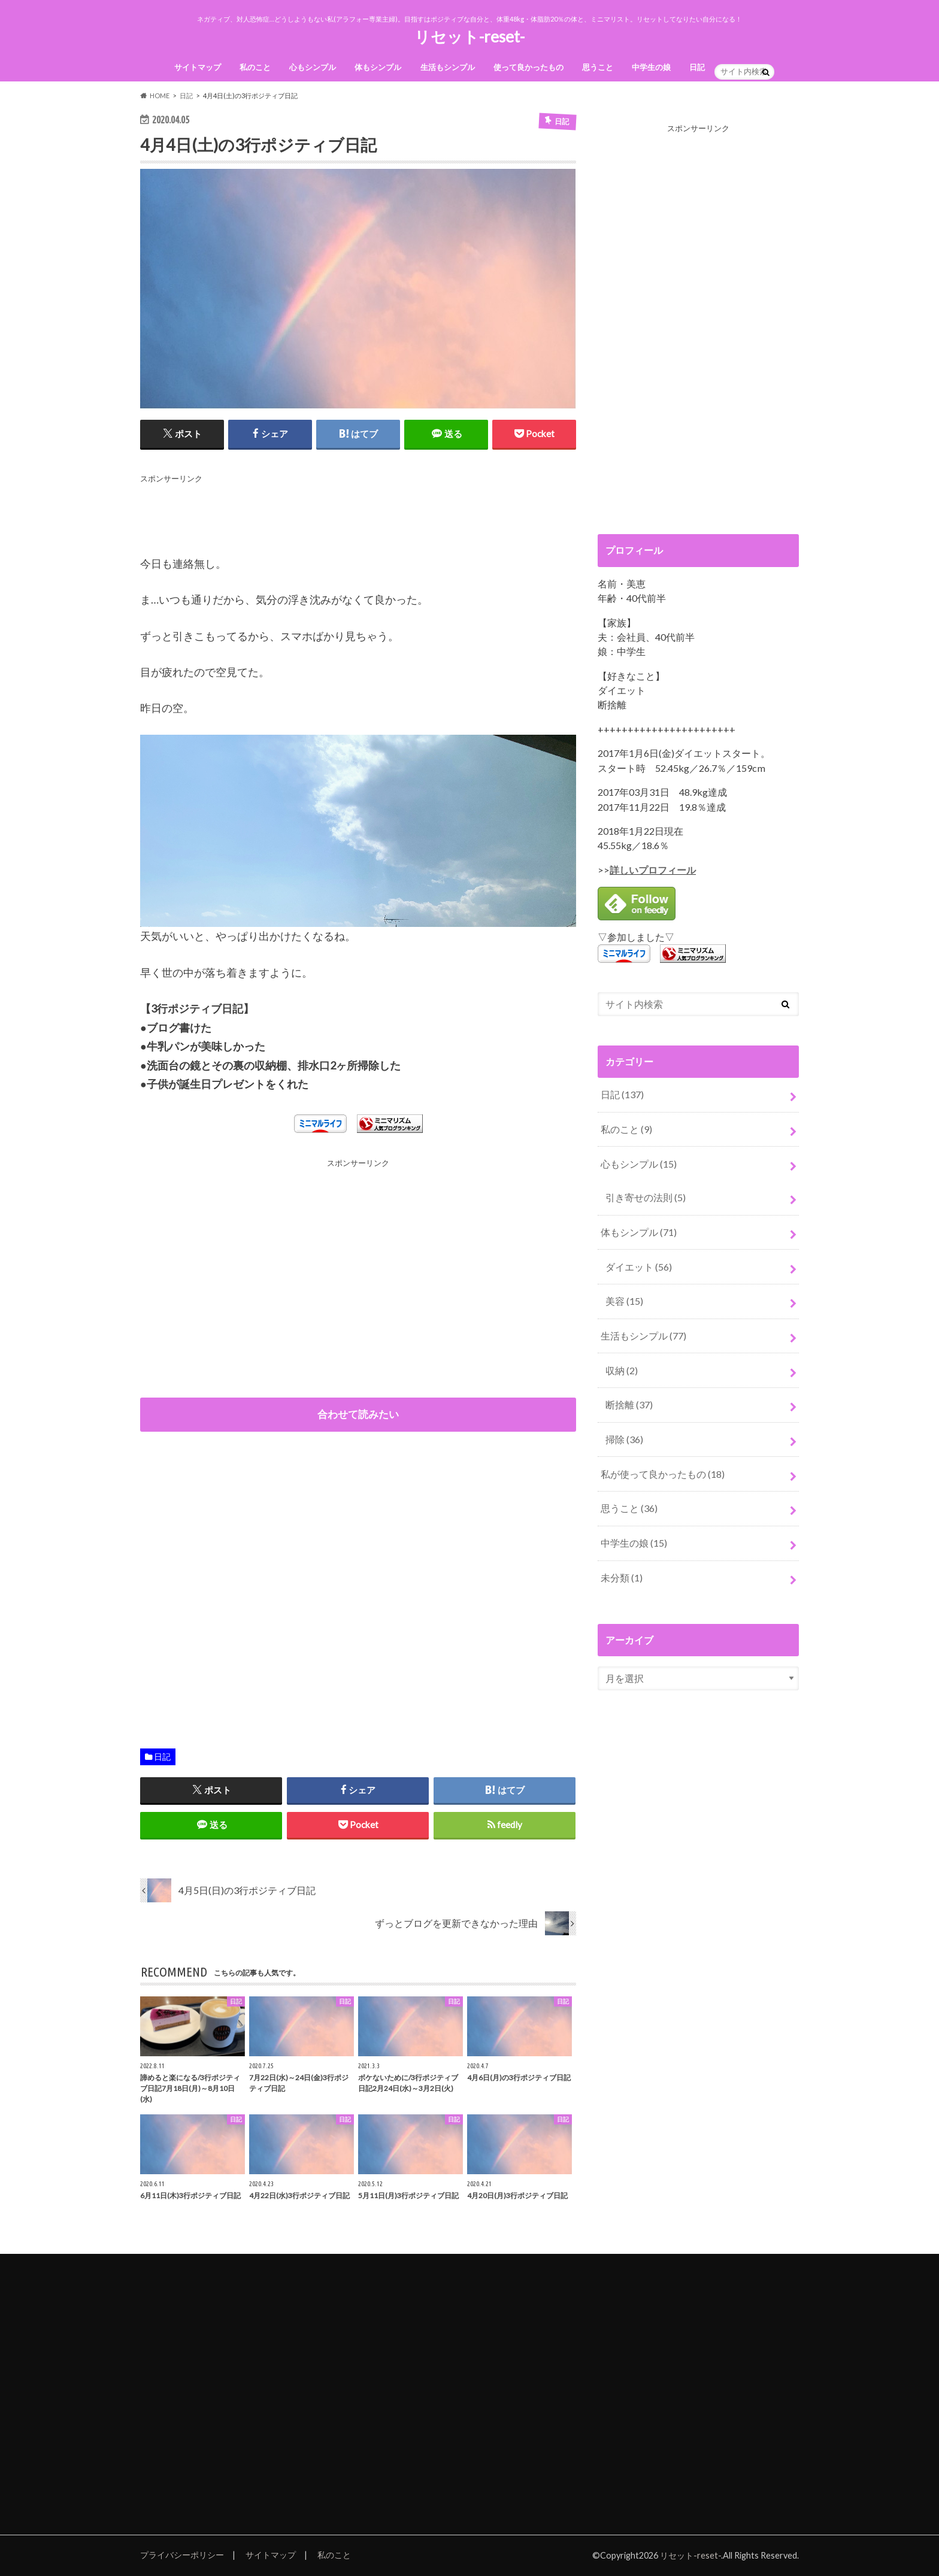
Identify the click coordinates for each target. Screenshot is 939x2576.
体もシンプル (378, 67)
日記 (697, 67)
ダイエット (638, 1266)
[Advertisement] (358, 513)
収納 (621, 1370)
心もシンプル (312, 67)
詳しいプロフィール (653, 869)
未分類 (622, 1577)
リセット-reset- (469, 36)
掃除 (624, 1439)
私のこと (255, 67)
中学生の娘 (651, 67)
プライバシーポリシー (182, 2555)
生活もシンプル (447, 67)
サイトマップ (197, 67)
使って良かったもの (528, 67)
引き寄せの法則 (645, 1197)
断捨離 (629, 1404)
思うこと (597, 67)
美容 (624, 1301)
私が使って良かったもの (663, 1474)
